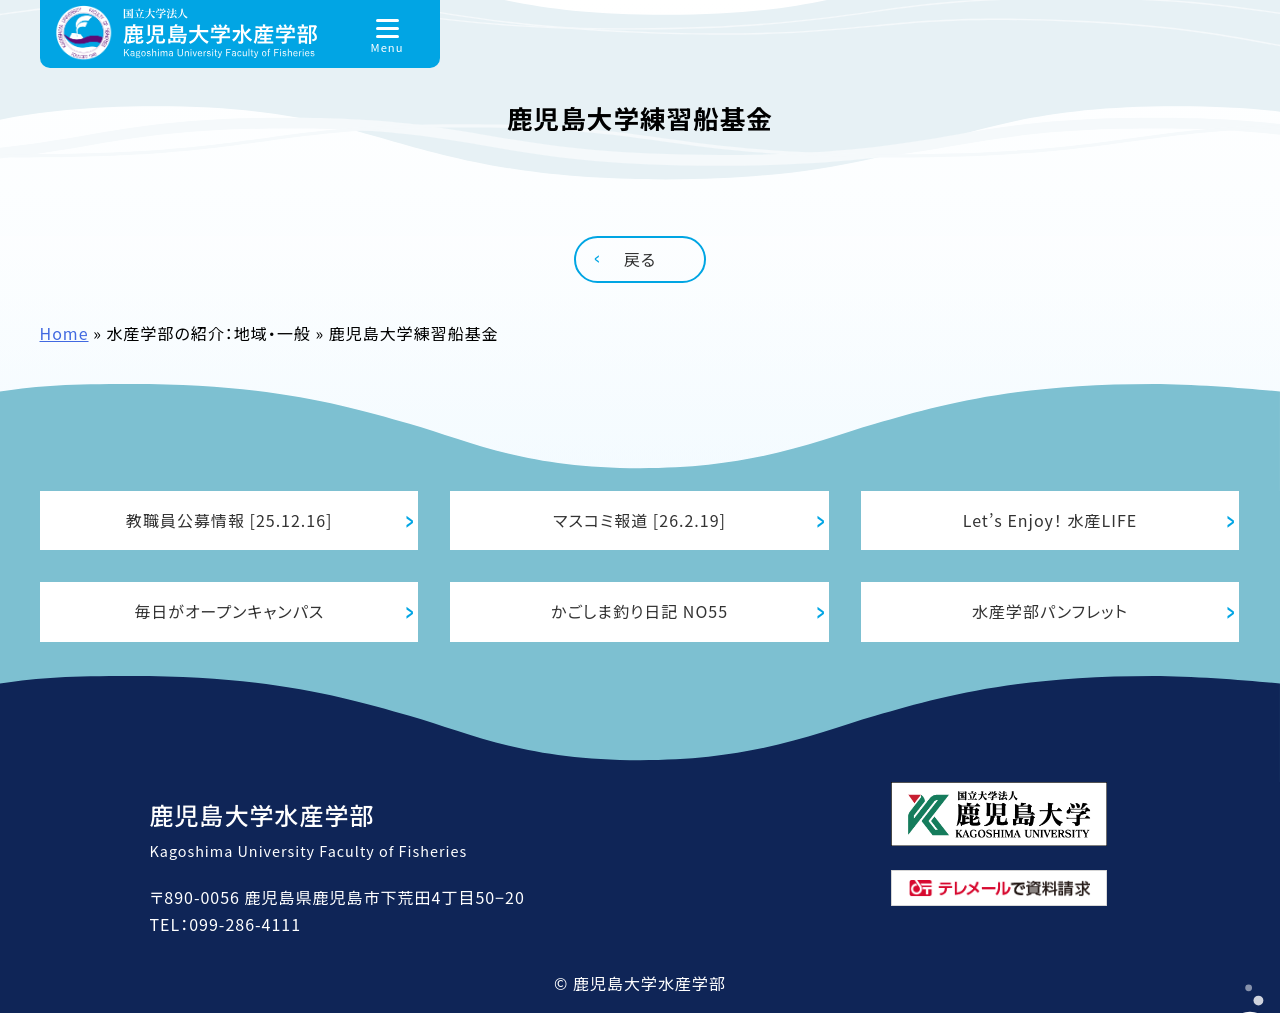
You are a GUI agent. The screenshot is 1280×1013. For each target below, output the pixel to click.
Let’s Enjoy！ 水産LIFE (1050, 520)
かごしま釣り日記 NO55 (639, 611)
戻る (640, 259)
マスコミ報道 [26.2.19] (639, 520)
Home (64, 333)
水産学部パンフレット (1050, 611)
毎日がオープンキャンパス (229, 611)
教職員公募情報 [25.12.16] (229, 520)
